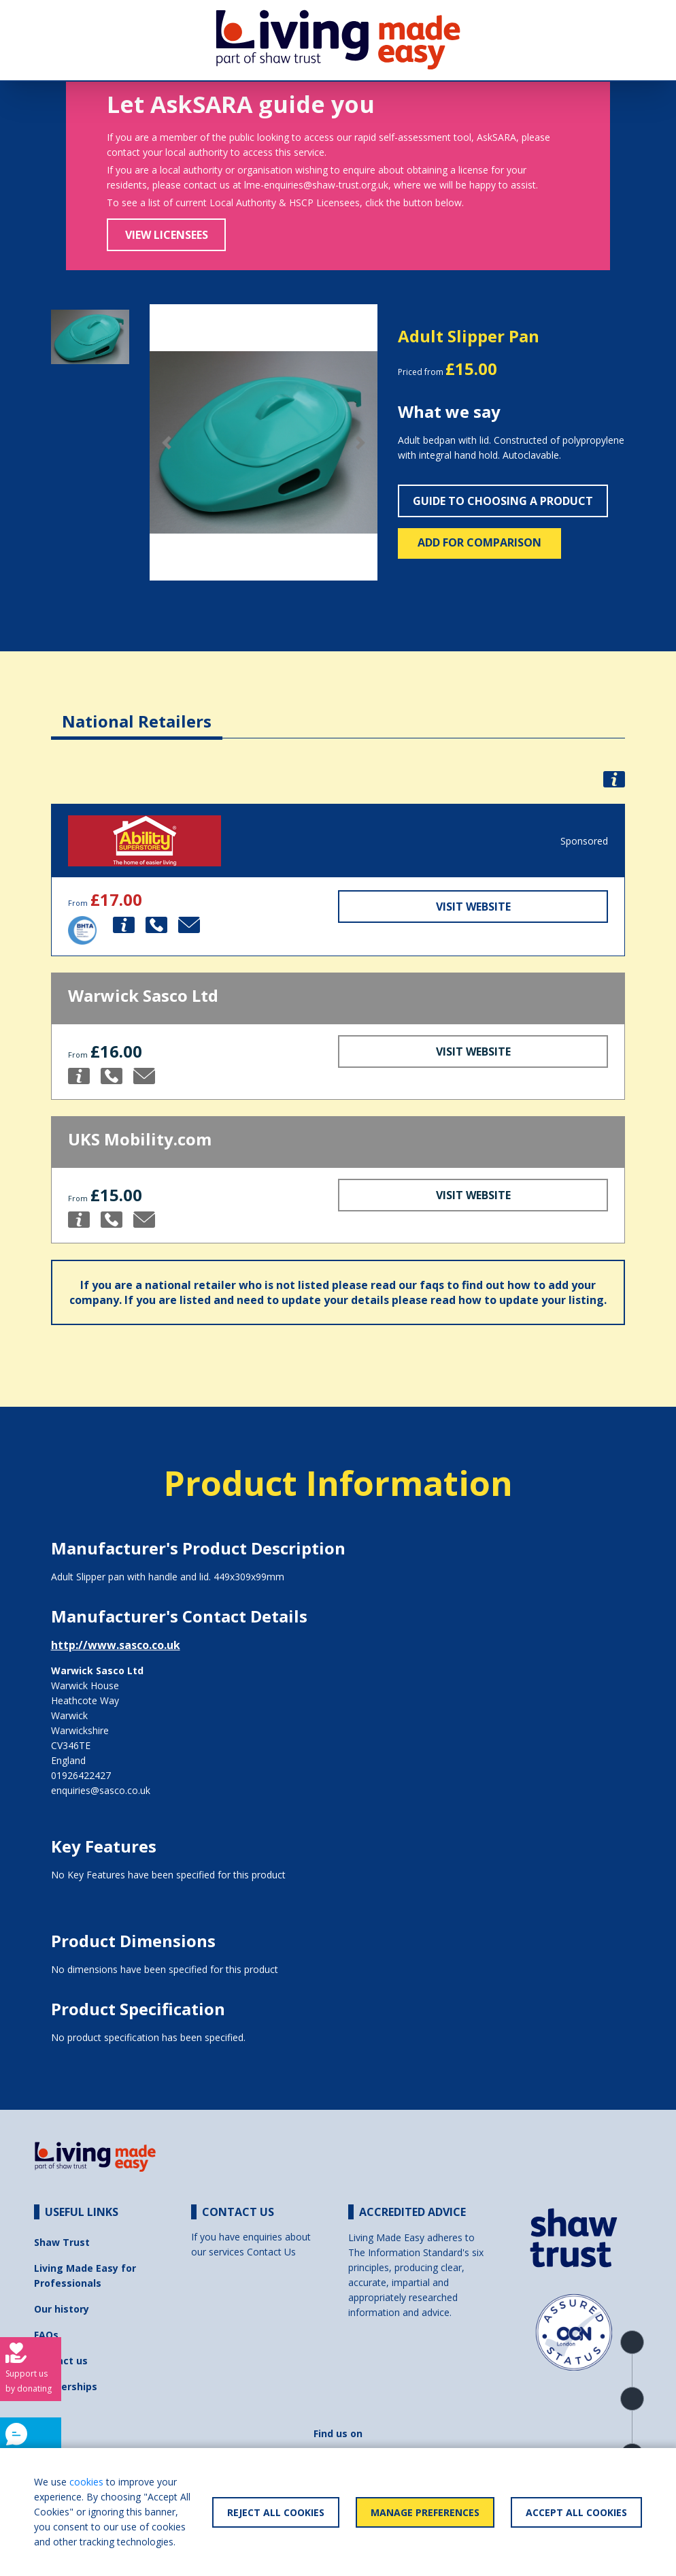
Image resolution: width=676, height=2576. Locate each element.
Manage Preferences (425, 2512)
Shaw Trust (62, 2242)
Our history (61, 2308)
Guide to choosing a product (503, 500)
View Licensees (166, 234)
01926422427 (81, 1775)
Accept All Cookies (576, 2512)
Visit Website (473, 906)
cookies (86, 2481)
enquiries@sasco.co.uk (100, 1790)
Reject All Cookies (275, 2512)
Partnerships (65, 2386)
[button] (167, 443)
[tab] (136, 711)
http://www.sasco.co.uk (115, 1644)
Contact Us (271, 2251)
